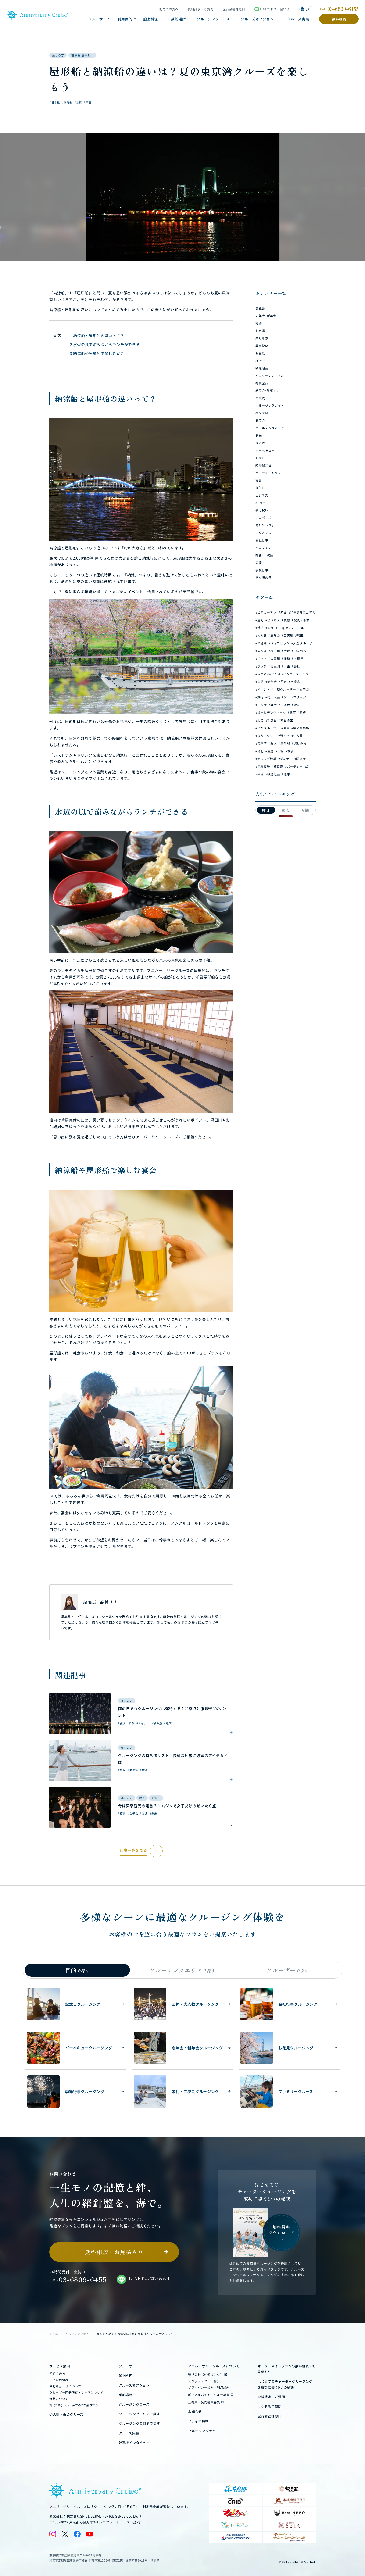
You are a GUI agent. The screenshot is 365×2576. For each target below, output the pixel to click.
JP (305, 9)
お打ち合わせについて (65, 2386)
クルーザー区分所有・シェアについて (76, 2392)
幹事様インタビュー (134, 2442)
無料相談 (339, 19)
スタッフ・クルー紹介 (204, 2381)
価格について (58, 2399)
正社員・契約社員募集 (204, 2402)
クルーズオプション (257, 18)
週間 (286, 810)
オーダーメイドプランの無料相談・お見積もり (287, 2369)
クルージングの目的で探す (139, 2423)
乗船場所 (178, 18)
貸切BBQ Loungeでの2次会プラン (74, 2405)
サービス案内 (59, 2366)
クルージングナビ (77, 2334)
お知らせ (195, 2411)
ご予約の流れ (58, 2380)
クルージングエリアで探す (139, 2414)
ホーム (53, 2334)
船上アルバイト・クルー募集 (208, 2394)
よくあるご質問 (270, 2406)
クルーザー (97, 18)
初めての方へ (169, 9)
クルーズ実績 (298, 18)
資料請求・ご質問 (200, 9)
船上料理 (150, 18)
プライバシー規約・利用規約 (208, 2387)
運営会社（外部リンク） (205, 2374)
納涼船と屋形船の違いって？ (97, 335)
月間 (305, 810)
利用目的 (125, 18)
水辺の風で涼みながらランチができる (105, 344)
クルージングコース (213, 18)
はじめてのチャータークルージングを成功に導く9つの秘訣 (285, 2384)
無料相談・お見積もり (114, 2252)
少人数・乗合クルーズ (66, 2414)
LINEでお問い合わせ (272, 9)
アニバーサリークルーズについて (214, 2366)
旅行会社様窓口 (234, 9)
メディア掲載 (198, 2421)
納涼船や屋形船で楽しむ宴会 (97, 353)
